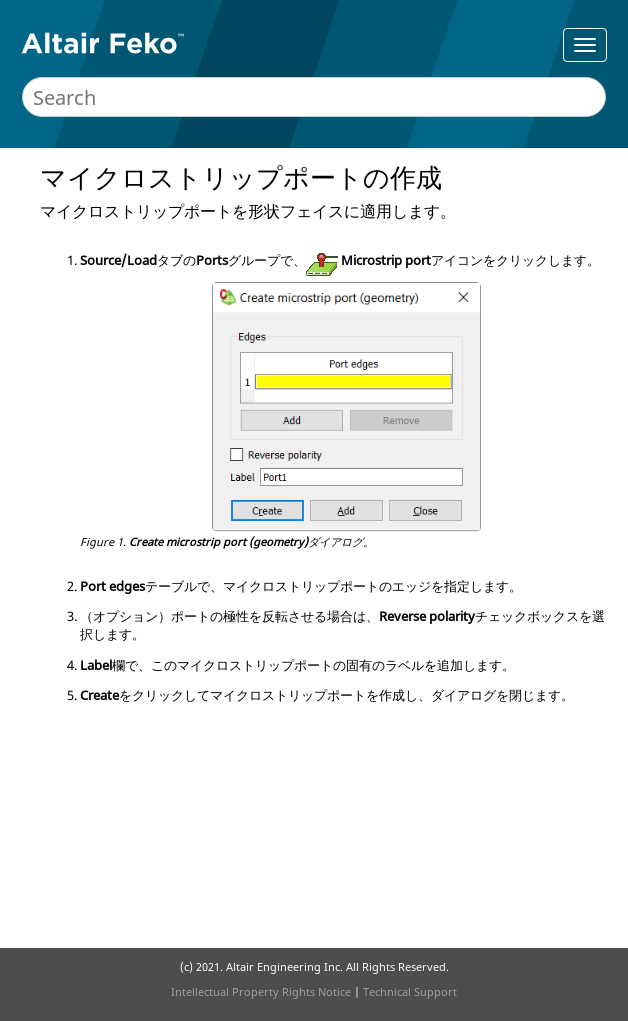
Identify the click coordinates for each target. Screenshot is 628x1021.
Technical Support (410, 991)
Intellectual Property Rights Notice (261, 991)
